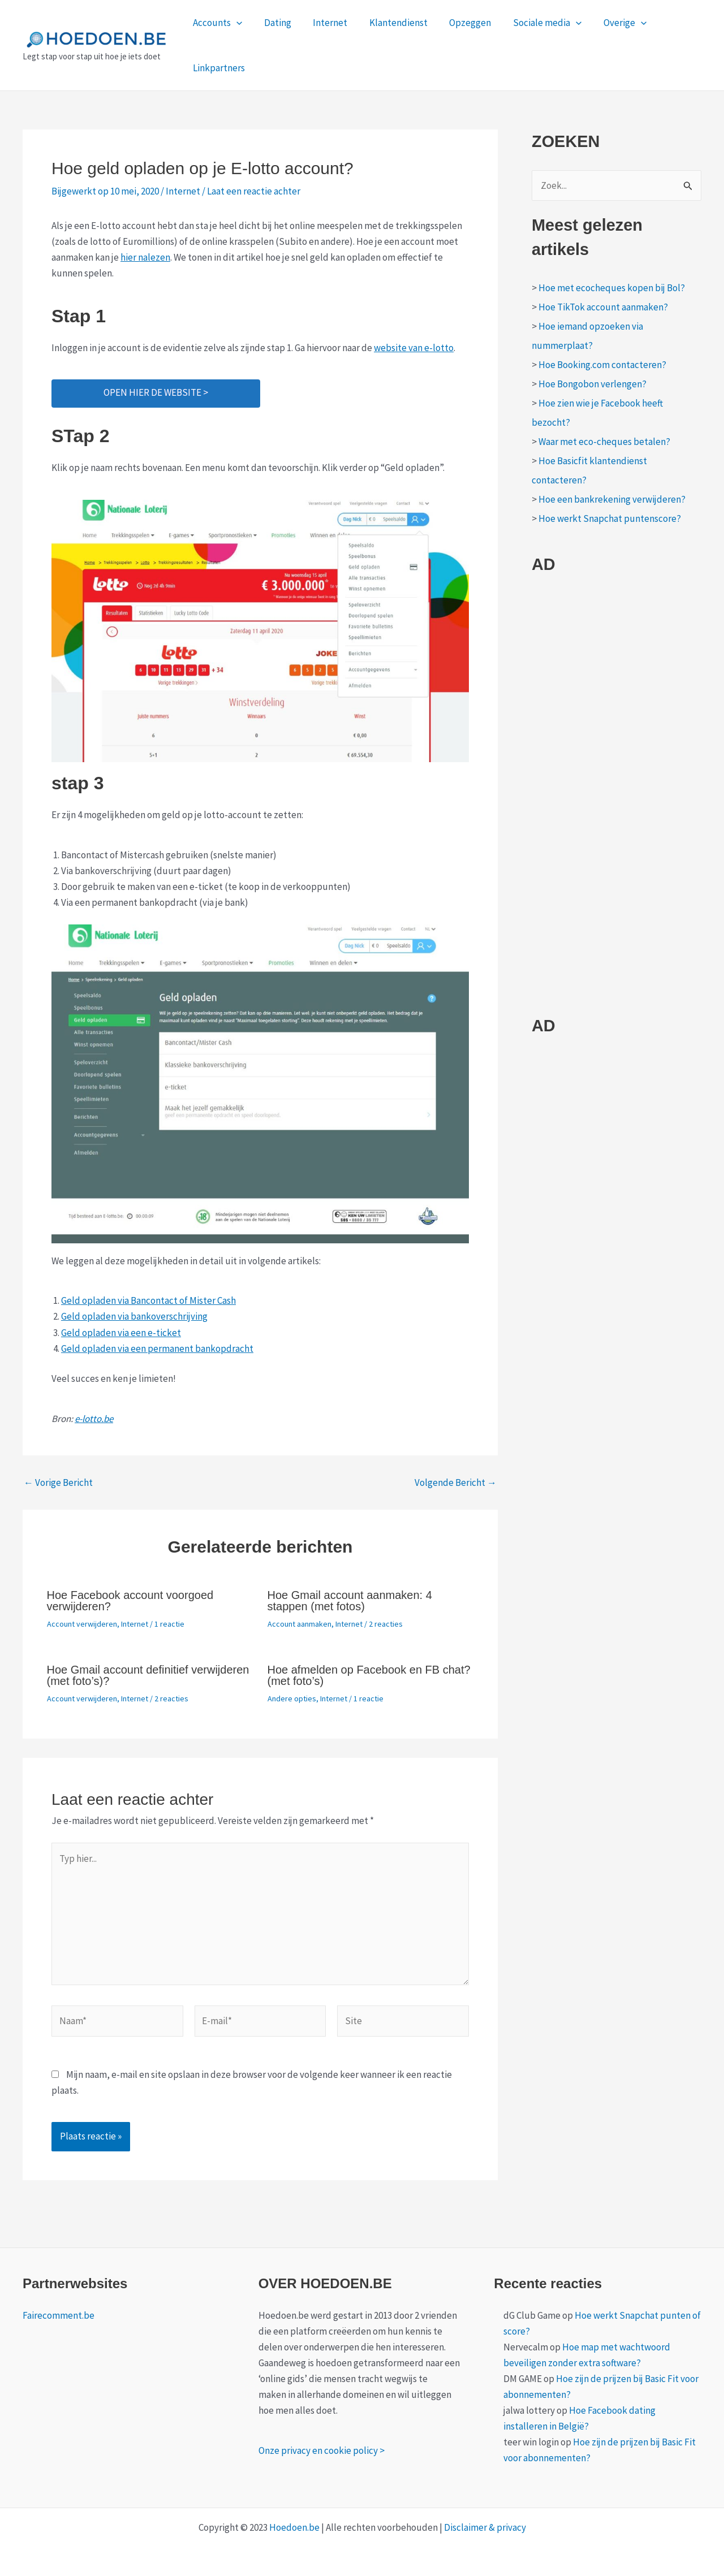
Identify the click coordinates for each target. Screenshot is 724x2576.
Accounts (216, 22)
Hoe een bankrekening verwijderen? (612, 499)
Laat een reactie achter (253, 191)
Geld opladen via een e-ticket (121, 1332)
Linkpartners (218, 68)
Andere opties (292, 1698)
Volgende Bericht (456, 1483)
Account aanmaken (299, 1624)
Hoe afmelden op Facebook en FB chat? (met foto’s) (369, 1675)
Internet (324, 22)
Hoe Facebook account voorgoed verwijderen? (130, 1601)
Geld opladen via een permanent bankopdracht (157, 1348)
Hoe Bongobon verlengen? (592, 384)
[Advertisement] (616, 801)
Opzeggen (459, 22)
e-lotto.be (94, 1418)
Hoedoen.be (294, 2527)
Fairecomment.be (58, 2315)
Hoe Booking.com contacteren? (602, 364)
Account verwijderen (82, 1624)
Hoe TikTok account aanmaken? (603, 307)
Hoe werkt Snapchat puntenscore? (609, 518)
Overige (608, 22)
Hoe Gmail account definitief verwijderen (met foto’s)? (148, 1675)
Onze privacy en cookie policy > (321, 2450)
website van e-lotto (414, 348)
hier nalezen (145, 257)
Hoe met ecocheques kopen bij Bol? (611, 288)
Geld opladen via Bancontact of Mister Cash (148, 1300)
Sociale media (533, 22)
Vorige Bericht (58, 1483)
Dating (273, 22)
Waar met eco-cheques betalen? (604, 441)
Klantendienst (389, 22)
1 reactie (169, 1624)
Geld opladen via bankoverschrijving (134, 1316)
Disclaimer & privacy (485, 2527)
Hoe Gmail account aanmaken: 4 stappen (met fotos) (350, 1601)
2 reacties (386, 1624)
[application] (235, 22)
